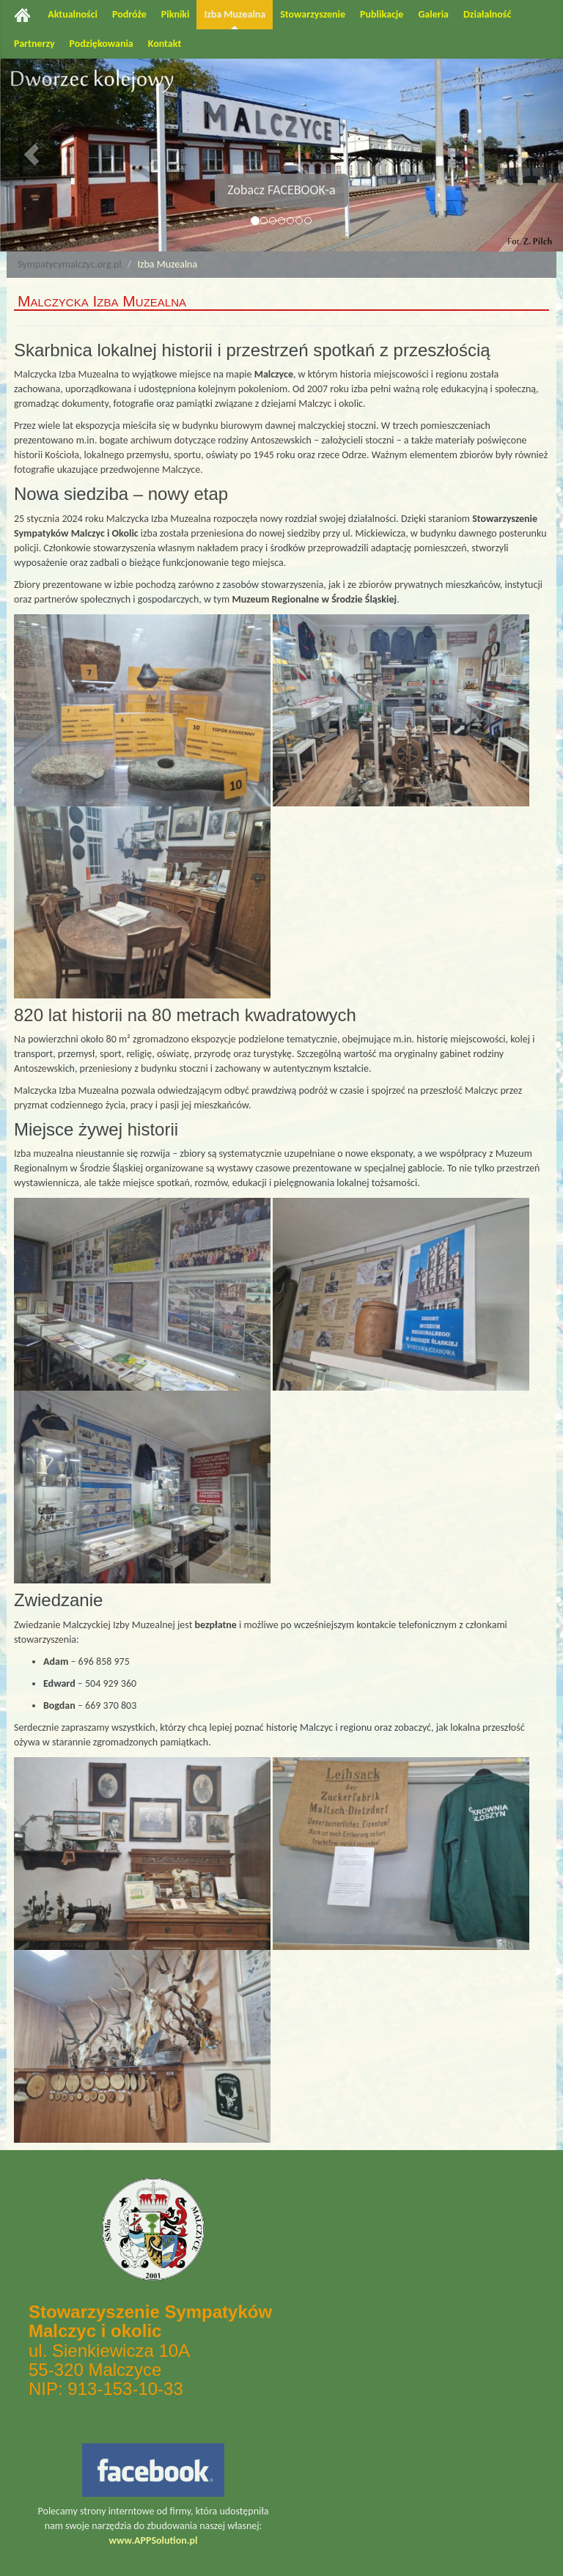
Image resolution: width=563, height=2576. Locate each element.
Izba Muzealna (234, 14)
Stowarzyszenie (312, 14)
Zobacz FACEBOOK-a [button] (281, 190)
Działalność (487, 14)
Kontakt (164, 43)
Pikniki (175, 14)
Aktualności (72, 14)
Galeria (433, 14)
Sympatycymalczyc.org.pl (70, 264)
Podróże (129, 14)
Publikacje (381, 14)
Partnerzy (34, 43)
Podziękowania (101, 43)
